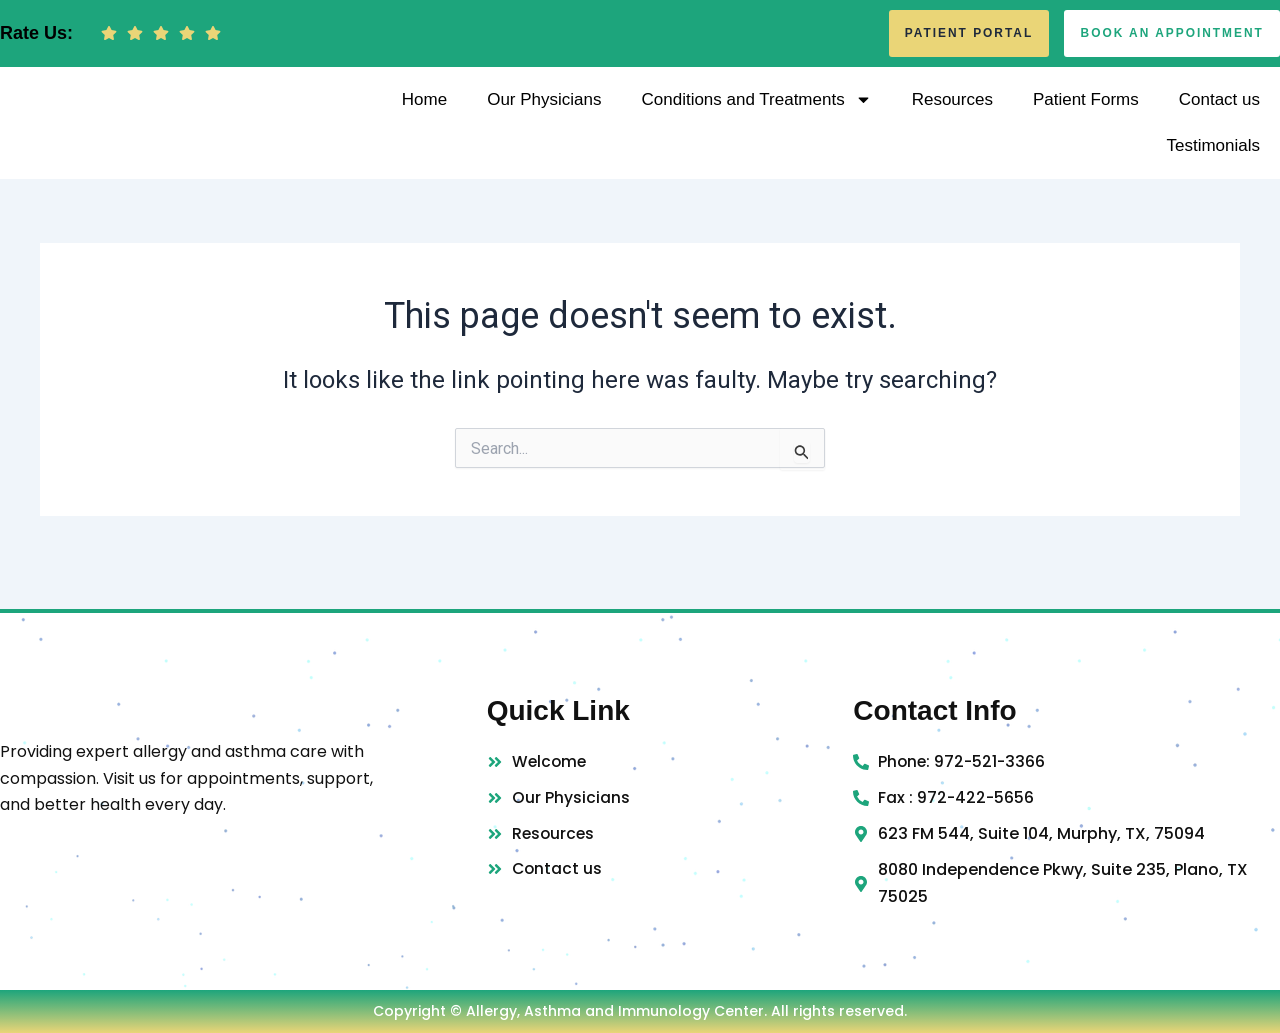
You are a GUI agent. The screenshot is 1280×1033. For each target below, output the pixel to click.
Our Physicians (544, 114)
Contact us (1219, 114)
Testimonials (1213, 160)
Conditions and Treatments (756, 114)
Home (424, 114)
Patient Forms (1086, 114)
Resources (952, 114)
